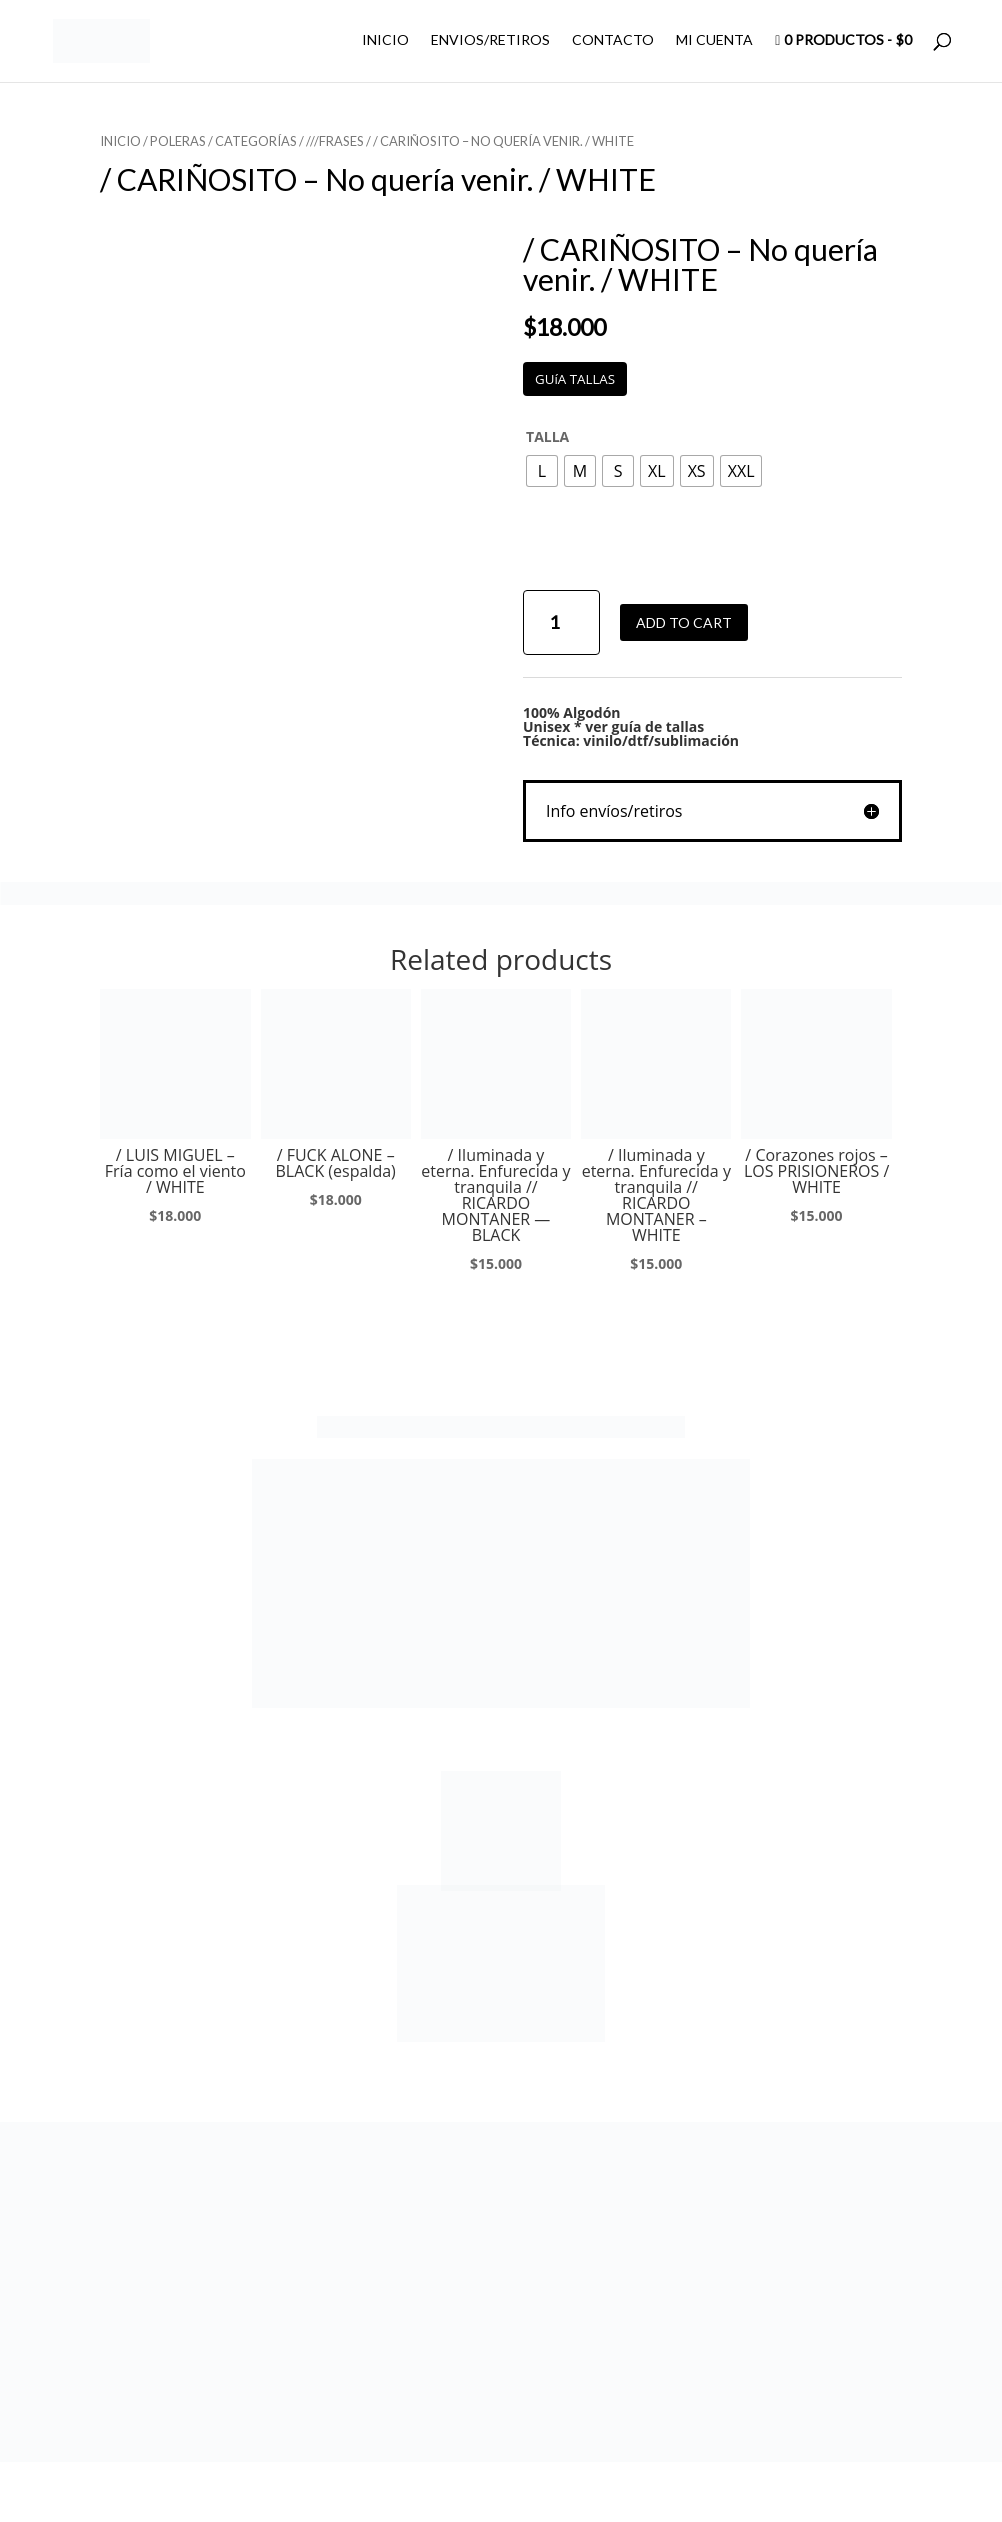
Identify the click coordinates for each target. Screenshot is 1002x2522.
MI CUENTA (714, 40)
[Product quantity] (561, 622)
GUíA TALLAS (575, 379)
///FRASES (335, 141)
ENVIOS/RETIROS (490, 40)
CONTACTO (613, 40)
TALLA (547, 436)
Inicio (120, 141)
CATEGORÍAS (256, 141)
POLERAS (178, 141)
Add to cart (684, 622)
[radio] (542, 471)
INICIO (385, 40)
